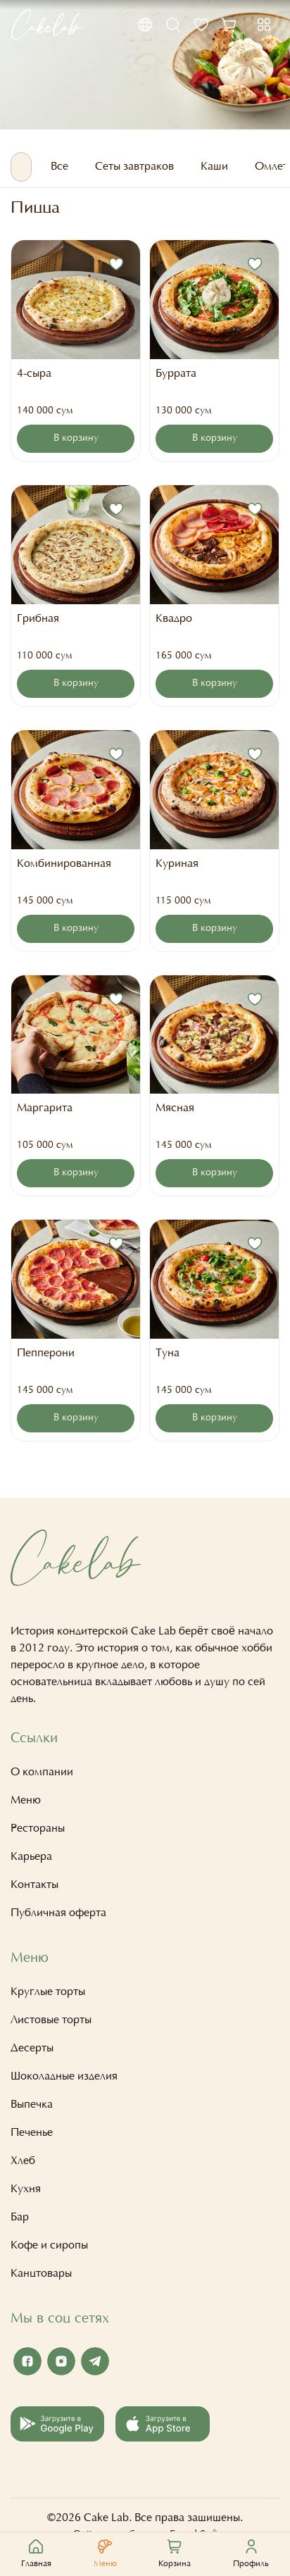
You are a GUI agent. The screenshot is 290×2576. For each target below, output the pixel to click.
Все (59, 167)
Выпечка (32, 2105)
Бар (20, 2217)
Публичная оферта (58, 1913)
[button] (145, 24)
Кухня (26, 2189)
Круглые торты (48, 1992)
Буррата (176, 374)
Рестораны (38, 1828)
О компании (42, 1772)
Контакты (34, 1885)
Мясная (175, 1108)
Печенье (32, 2133)
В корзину (76, 439)
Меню (26, 1800)
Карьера (31, 1857)
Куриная (177, 864)
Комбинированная (64, 864)
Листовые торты (51, 2020)
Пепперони (46, 1353)
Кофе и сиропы (49, 2245)
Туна (167, 1353)
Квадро (174, 619)
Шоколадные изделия (64, 2076)
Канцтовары (41, 2274)
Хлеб (23, 2161)
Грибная (38, 619)
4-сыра (34, 374)
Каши (214, 167)
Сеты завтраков (134, 167)
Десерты (32, 2048)
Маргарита (44, 1108)
